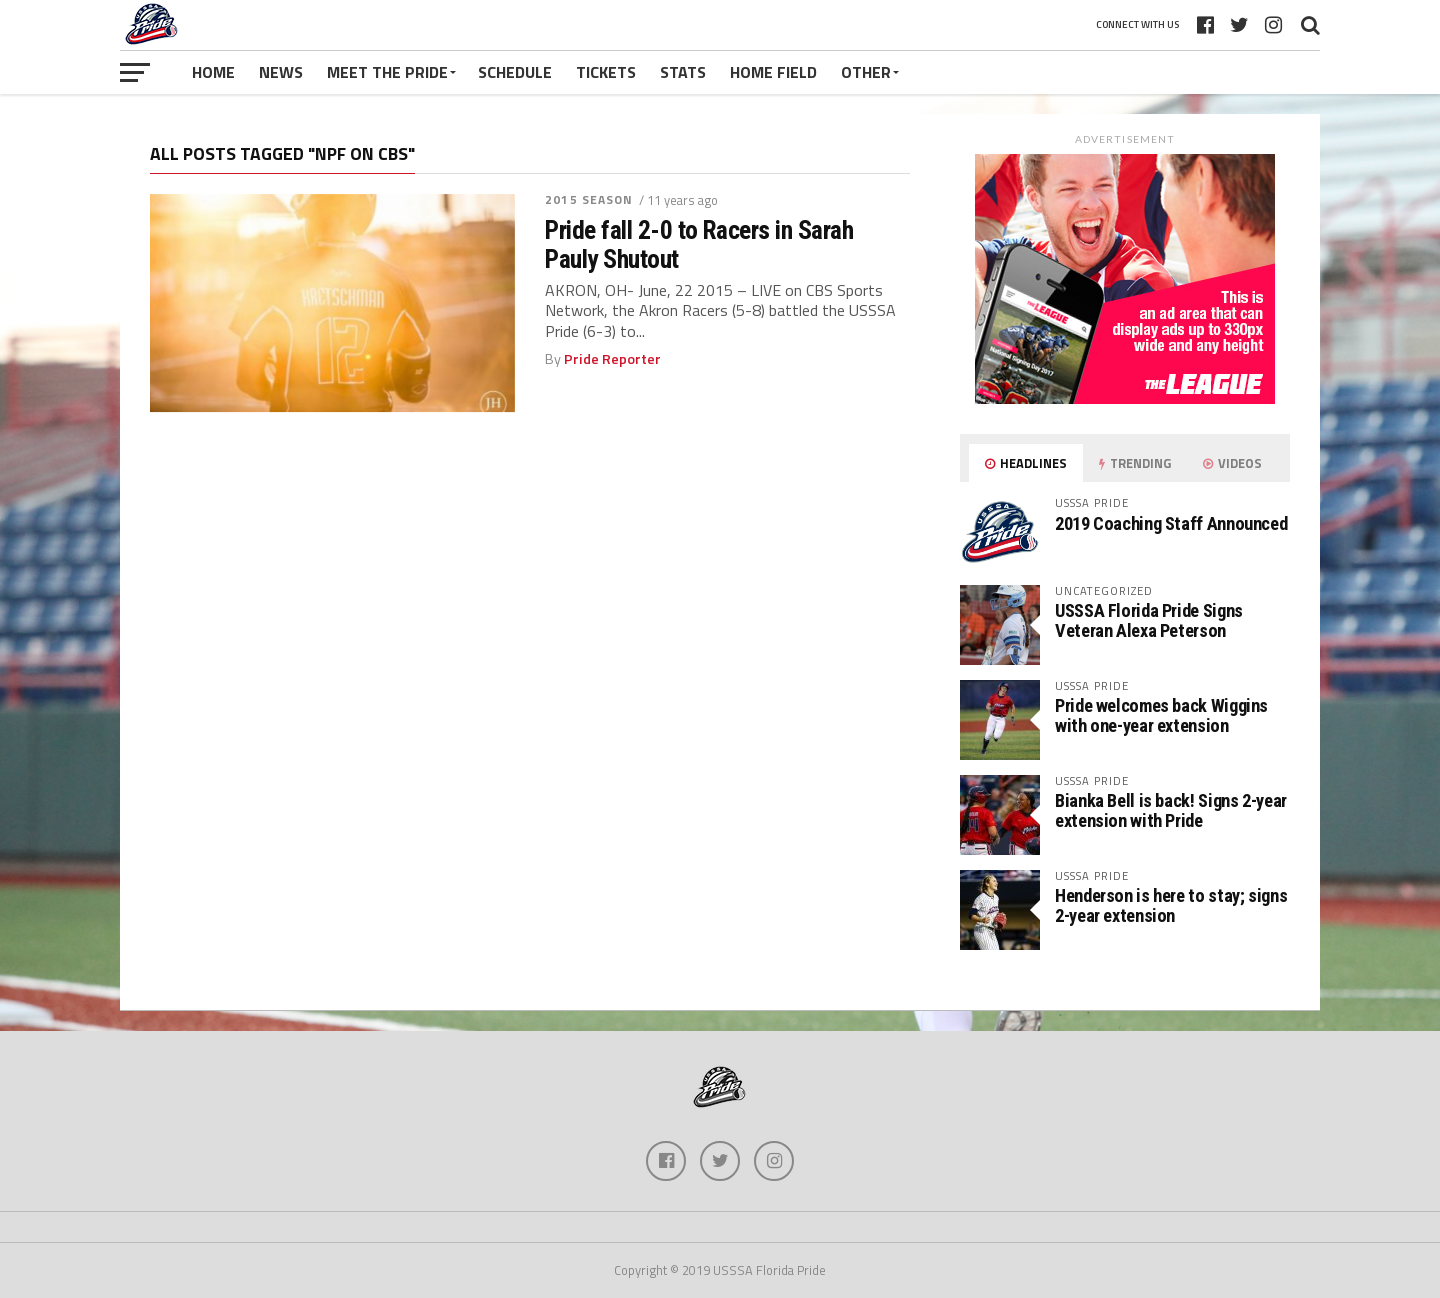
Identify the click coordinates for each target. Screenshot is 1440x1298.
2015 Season (589, 199)
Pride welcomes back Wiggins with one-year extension (1161, 715)
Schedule (515, 72)
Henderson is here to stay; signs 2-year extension (1171, 905)
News (281, 72)
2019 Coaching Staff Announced (1171, 523)
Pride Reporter (612, 359)
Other (866, 72)
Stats (683, 72)
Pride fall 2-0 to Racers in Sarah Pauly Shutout (699, 244)
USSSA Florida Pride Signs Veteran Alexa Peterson (1149, 620)
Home (213, 72)
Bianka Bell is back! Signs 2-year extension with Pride (1171, 810)
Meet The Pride (387, 72)
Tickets (606, 72)
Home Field (773, 72)
